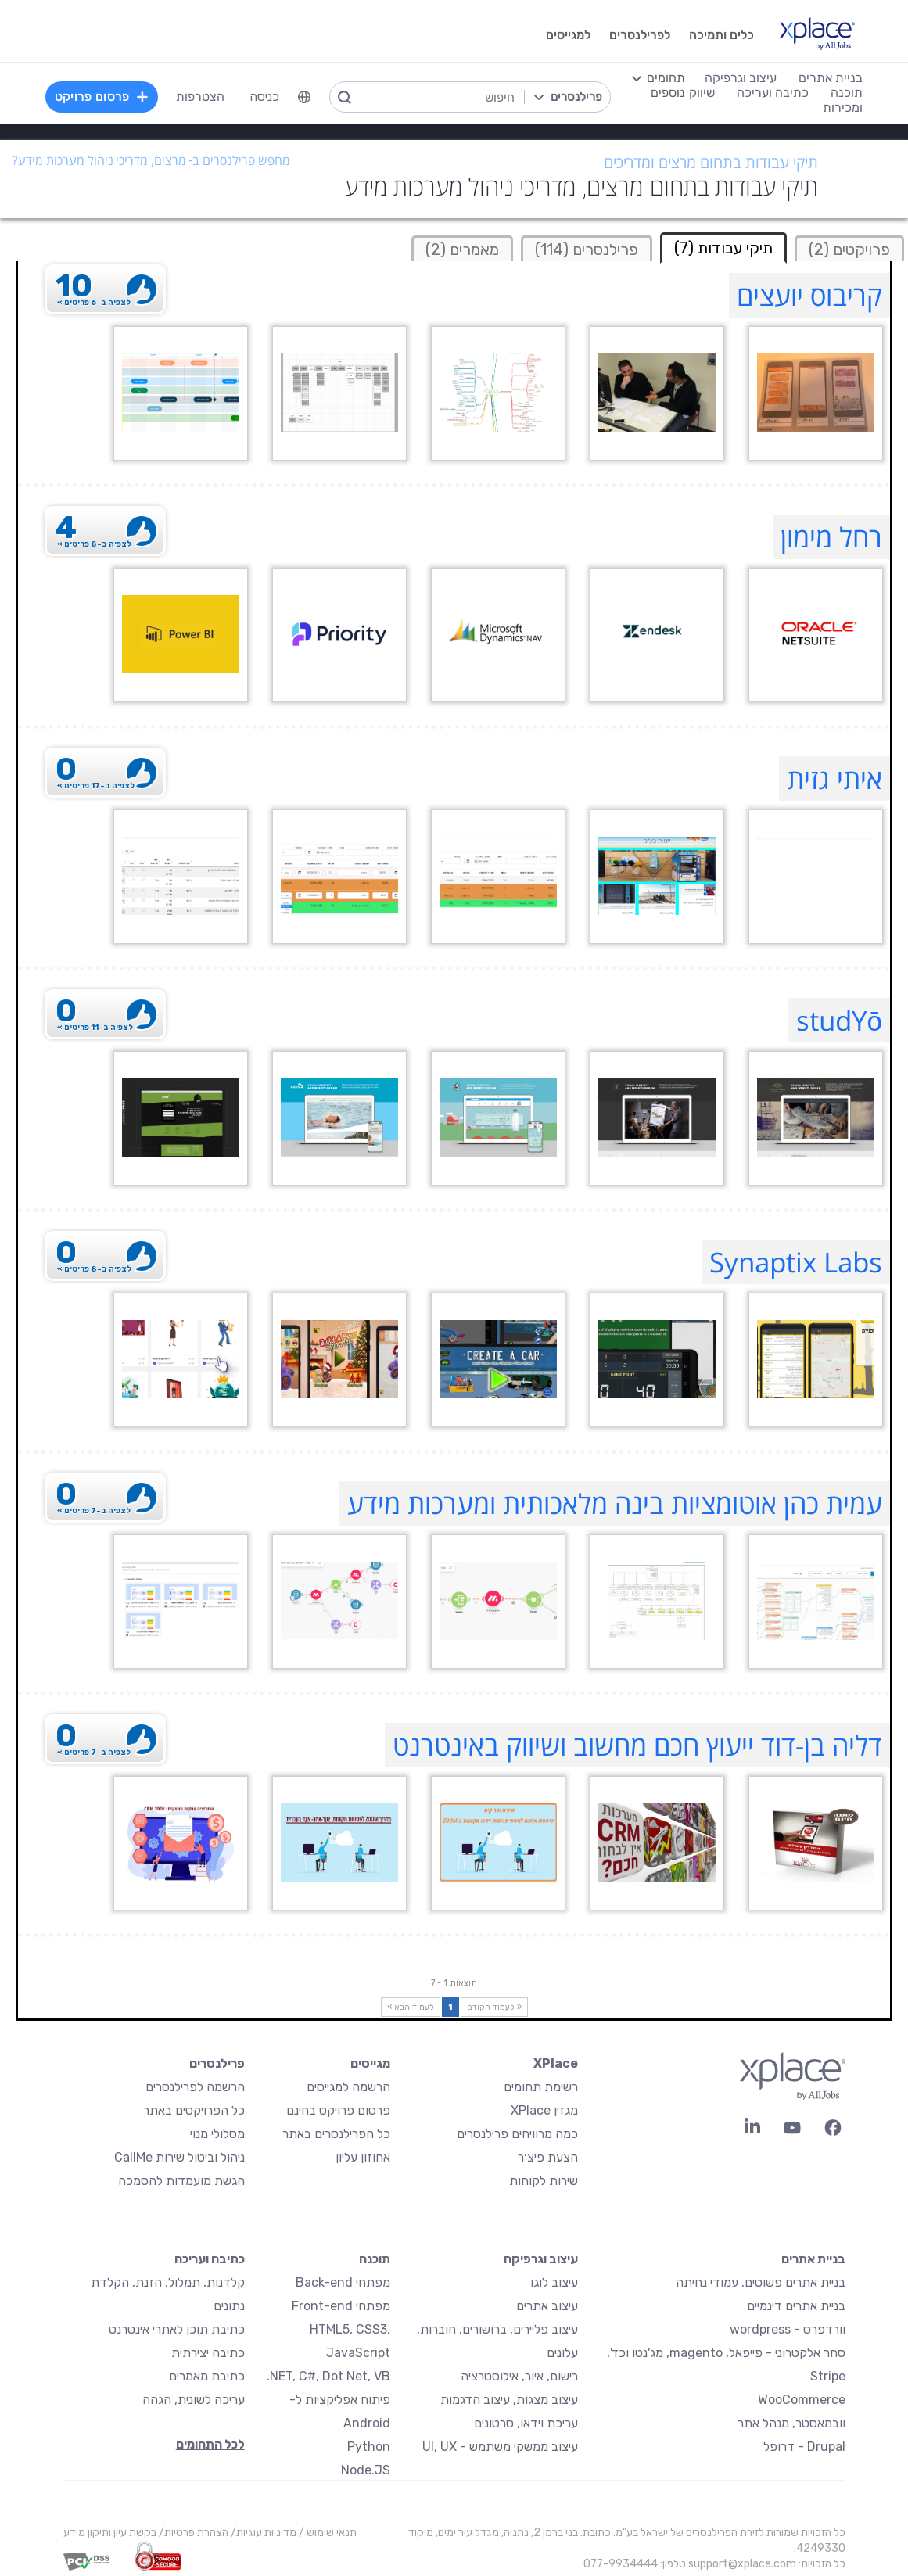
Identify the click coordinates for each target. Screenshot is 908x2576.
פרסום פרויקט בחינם (338, 2110)
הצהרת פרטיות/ (192, 2532)
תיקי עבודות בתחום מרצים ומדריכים (711, 162)
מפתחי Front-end (341, 2305)
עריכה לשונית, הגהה (193, 2399)
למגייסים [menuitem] (568, 34)
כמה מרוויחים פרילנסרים (517, 2133)
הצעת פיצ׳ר (548, 2157)
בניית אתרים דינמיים (796, 2305)
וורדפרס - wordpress (787, 2329)
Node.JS (365, 2470)
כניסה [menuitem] (264, 96)
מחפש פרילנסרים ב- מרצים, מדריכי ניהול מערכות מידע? (151, 160)
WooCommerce (801, 2399)
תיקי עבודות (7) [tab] (723, 248)
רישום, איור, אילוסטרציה (519, 2376)
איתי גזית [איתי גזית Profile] (834, 778)
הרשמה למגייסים (348, 2086)
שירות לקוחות (543, 2180)
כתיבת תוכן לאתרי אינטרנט (177, 2329)
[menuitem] (304, 97)
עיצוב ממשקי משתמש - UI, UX (500, 2446)
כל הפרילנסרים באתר (336, 2133)
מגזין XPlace (544, 2110)
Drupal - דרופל (804, 2446)
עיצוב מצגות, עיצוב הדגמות (509, 2399)
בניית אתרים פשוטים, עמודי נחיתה (760, 2282)
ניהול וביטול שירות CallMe (179, 2157)
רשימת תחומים (541, 2086)
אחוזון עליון (363, 2157)
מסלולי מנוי (217, 2133)
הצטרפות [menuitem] (200, 96)
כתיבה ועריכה (209, 2258)
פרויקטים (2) (849, 249)
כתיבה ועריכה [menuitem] (773, 92)
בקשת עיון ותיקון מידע (109, 2532)
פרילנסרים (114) (586, 249)
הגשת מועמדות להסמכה (181, 2180)
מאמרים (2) (462, 249)
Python (368, 2446)
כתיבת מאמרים (207, 2376)
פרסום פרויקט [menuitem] (102, 96)
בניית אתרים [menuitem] (831, 77)
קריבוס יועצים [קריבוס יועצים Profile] (809, 295)
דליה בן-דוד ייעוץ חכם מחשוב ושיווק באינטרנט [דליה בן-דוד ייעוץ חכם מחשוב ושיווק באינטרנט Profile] (637, 1745)
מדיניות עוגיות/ (262, 2532)
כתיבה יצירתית (208, 2352)
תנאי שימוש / (326, 2532)
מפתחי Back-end (343, 2282)
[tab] (849, 248)
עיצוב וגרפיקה (541, 2258)
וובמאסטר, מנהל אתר (791, 2423)
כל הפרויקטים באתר (194, 2110)
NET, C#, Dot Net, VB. (328, 2376)
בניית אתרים (813, 2258)
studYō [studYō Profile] (839, 1020)
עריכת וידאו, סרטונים (526, 2423)
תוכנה (374, 2258)
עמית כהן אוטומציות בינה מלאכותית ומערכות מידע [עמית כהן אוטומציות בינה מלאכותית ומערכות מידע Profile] (614, 1503)
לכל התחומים (210, 2444)
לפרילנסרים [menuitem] (639, 34)
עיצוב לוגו (554, 2282)
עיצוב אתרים (547, 2305)
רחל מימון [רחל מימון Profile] (831, 536)
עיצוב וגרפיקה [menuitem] (741, 77)
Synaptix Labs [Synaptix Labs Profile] (795, 1261)
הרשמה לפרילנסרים (195, 2086)
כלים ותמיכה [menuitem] (721, 34)
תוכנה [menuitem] (847, 92)
